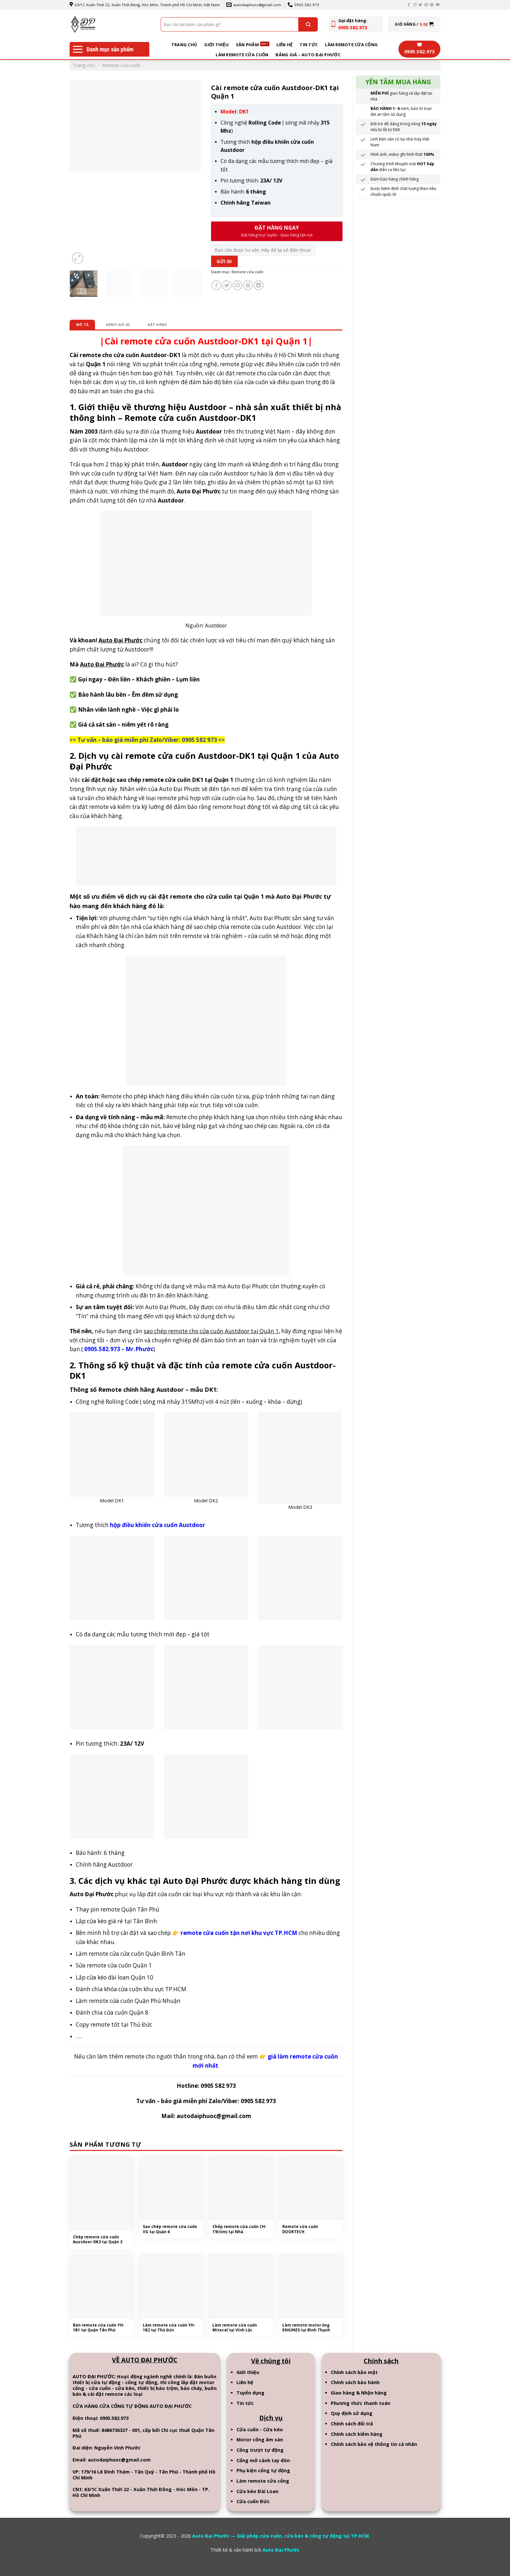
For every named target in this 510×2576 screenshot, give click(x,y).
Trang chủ (184, 44)
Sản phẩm (247, 44)
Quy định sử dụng (351, 2416)
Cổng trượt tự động (260, 2452)
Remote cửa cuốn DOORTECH (301, 2230)
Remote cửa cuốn (121, 65)
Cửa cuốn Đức (253, 2504)
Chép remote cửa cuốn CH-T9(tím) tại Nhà (237, 2230)
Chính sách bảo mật (354, 2375)
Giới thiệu (216, 44)
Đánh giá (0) (120, 324)
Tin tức (309, 44)
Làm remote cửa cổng (351, 44)
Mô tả (82, 324)
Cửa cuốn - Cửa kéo (259, 2432)
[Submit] (308, 24)
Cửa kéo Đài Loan (257, 2494)
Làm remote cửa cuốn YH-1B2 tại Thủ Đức (170, 2329)
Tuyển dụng (250, 2395)
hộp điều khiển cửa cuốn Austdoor (157, 1525)
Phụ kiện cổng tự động (263, 2473)
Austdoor (216, 626)
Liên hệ (284, 44)
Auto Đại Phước (281, 2552)
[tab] (83, 325)
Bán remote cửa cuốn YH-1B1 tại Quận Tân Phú (100, 2329)
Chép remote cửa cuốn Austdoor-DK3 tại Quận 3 (100, 2240)
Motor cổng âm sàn (259, 2442)
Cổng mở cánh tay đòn (263, 2463)
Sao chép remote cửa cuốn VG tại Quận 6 (166, 2230)
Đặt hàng (161, 324)
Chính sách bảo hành (355, 2385)
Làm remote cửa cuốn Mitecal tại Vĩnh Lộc (235, 2329)
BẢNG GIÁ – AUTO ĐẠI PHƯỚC (307, 55)
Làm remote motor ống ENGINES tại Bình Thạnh (308, 2329)
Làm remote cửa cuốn (242, 55)
